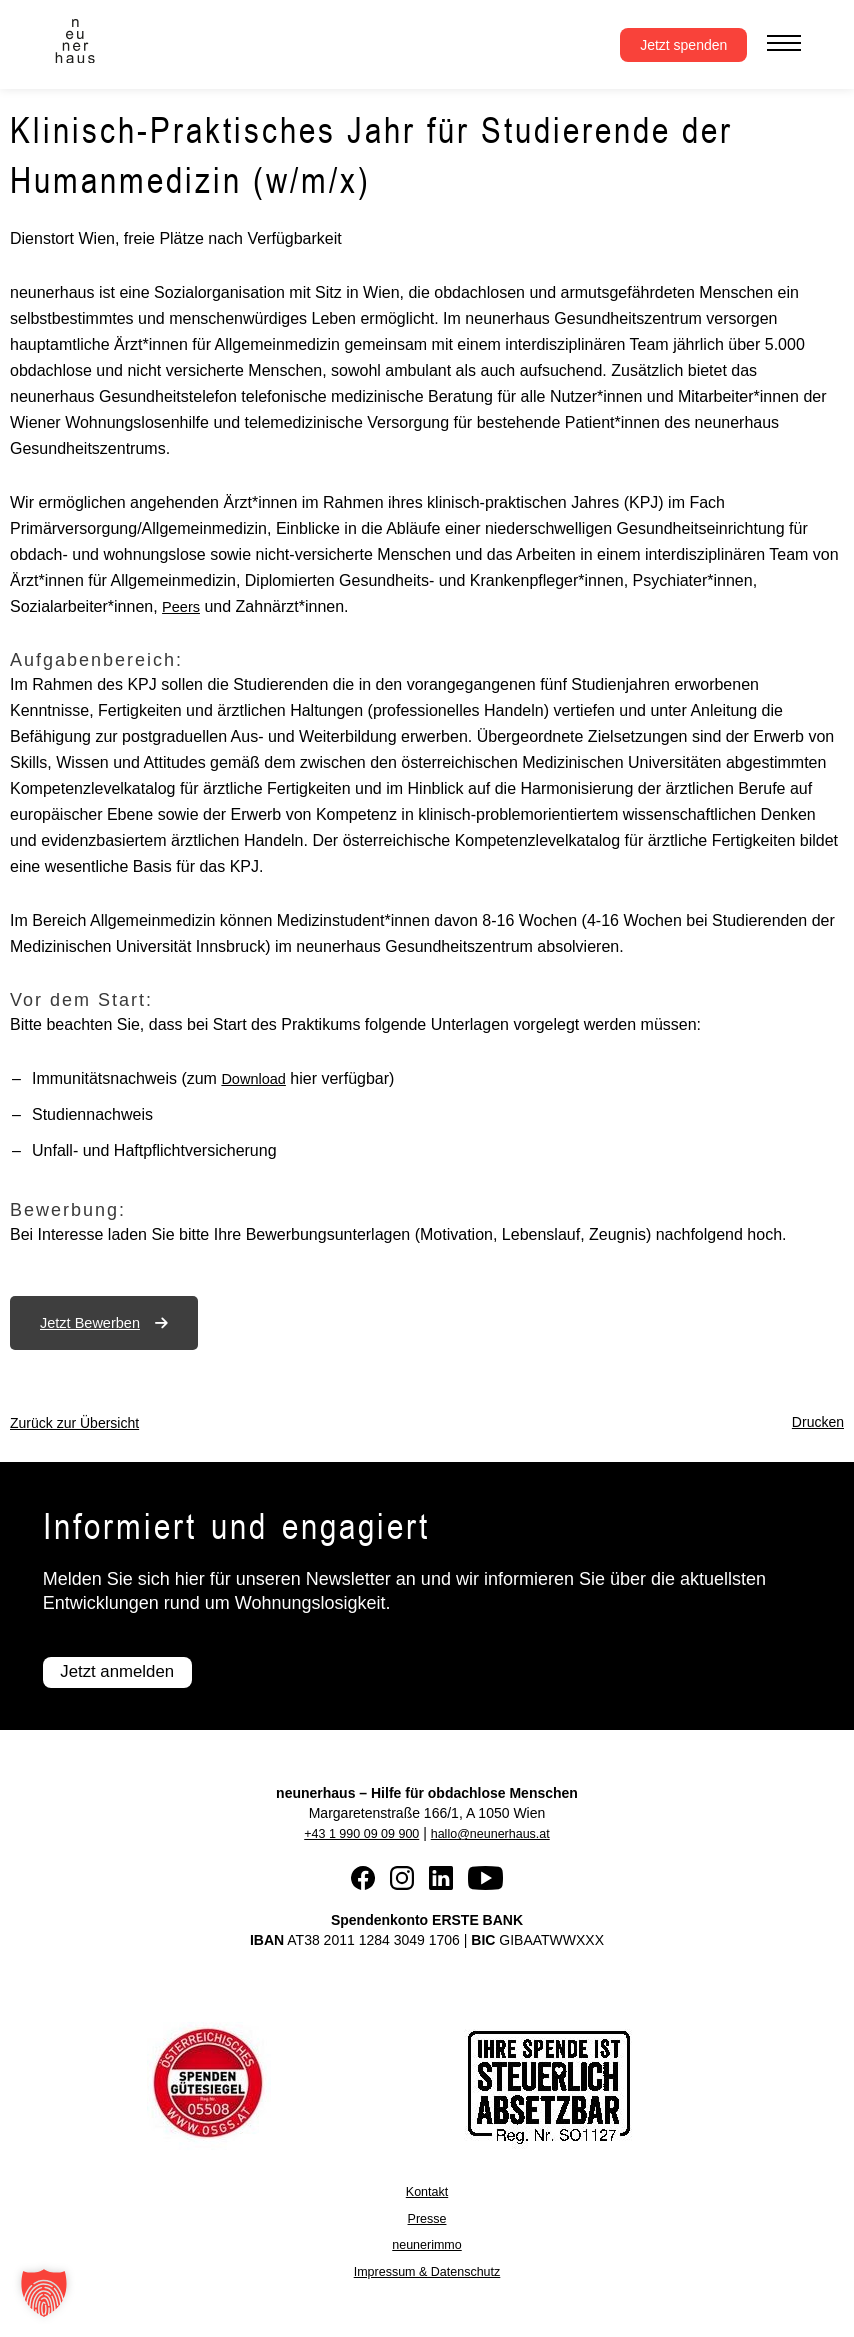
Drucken (818, 1425)
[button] (44, 2293)
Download (256, 1078)
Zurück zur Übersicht (74, 1425)
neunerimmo (427, 2246)
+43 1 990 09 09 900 (354, 1837)
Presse (427, 2220)
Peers (183, 606)
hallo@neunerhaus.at (496, 1837)
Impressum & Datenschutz (427, 2272)
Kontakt (426, 2194)
